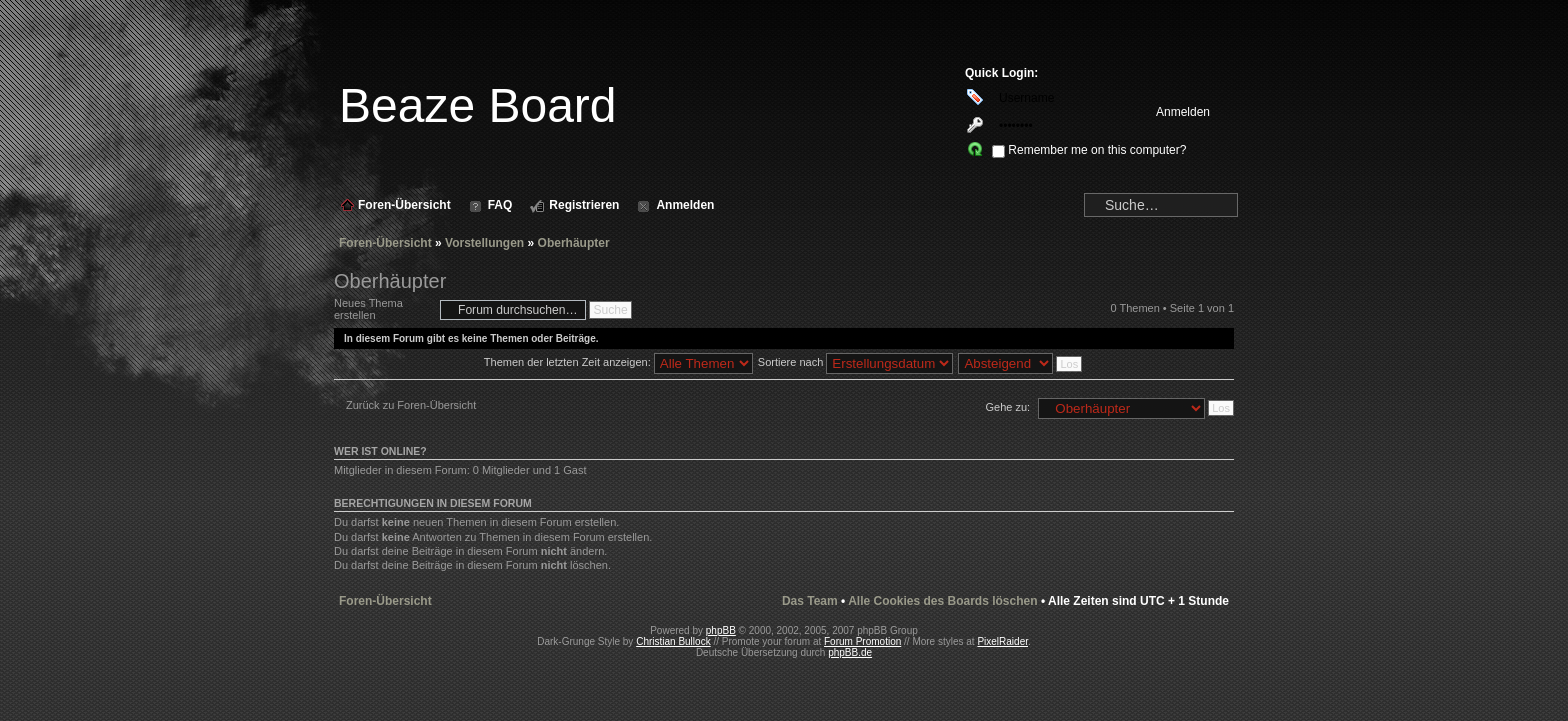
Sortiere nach (855, 362)
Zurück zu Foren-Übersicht (411, 405)
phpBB (721, 630)
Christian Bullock (673, 641)
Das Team (810, 601)
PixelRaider (1002, 641)
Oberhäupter (574, 243)
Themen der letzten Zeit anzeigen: (618, 362)
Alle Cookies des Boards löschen (942, 601)
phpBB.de (850, 652)
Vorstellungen (484, 243)
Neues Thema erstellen (382, 309)
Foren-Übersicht (385, 243)
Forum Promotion (862, 641)
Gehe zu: (1007, 407)
